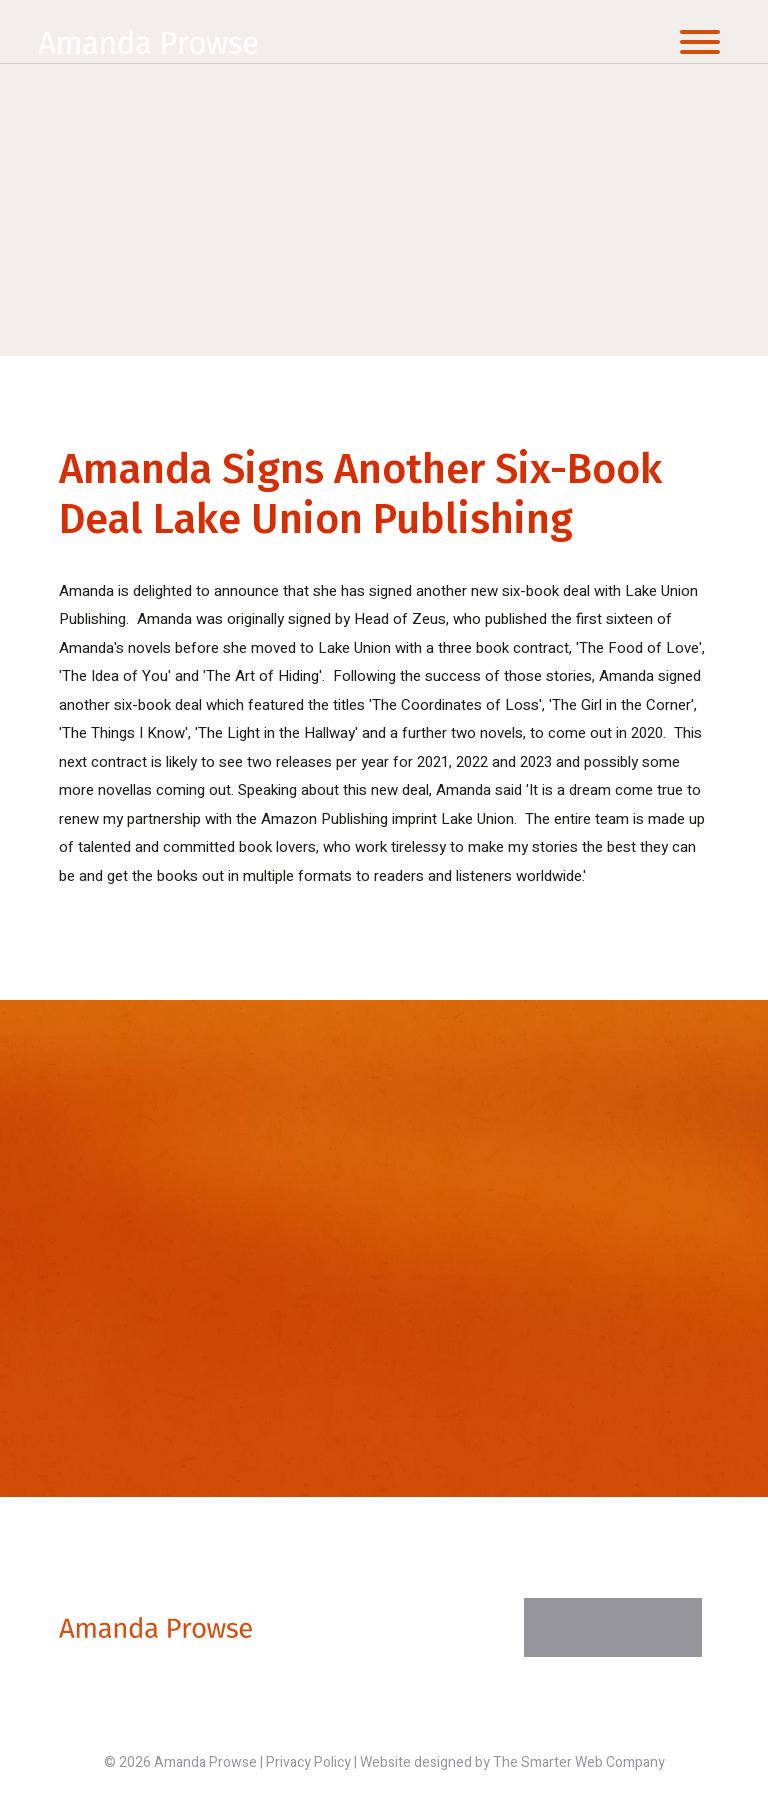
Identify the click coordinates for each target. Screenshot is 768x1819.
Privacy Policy (308, 1762)
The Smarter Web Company (579, 1762)
